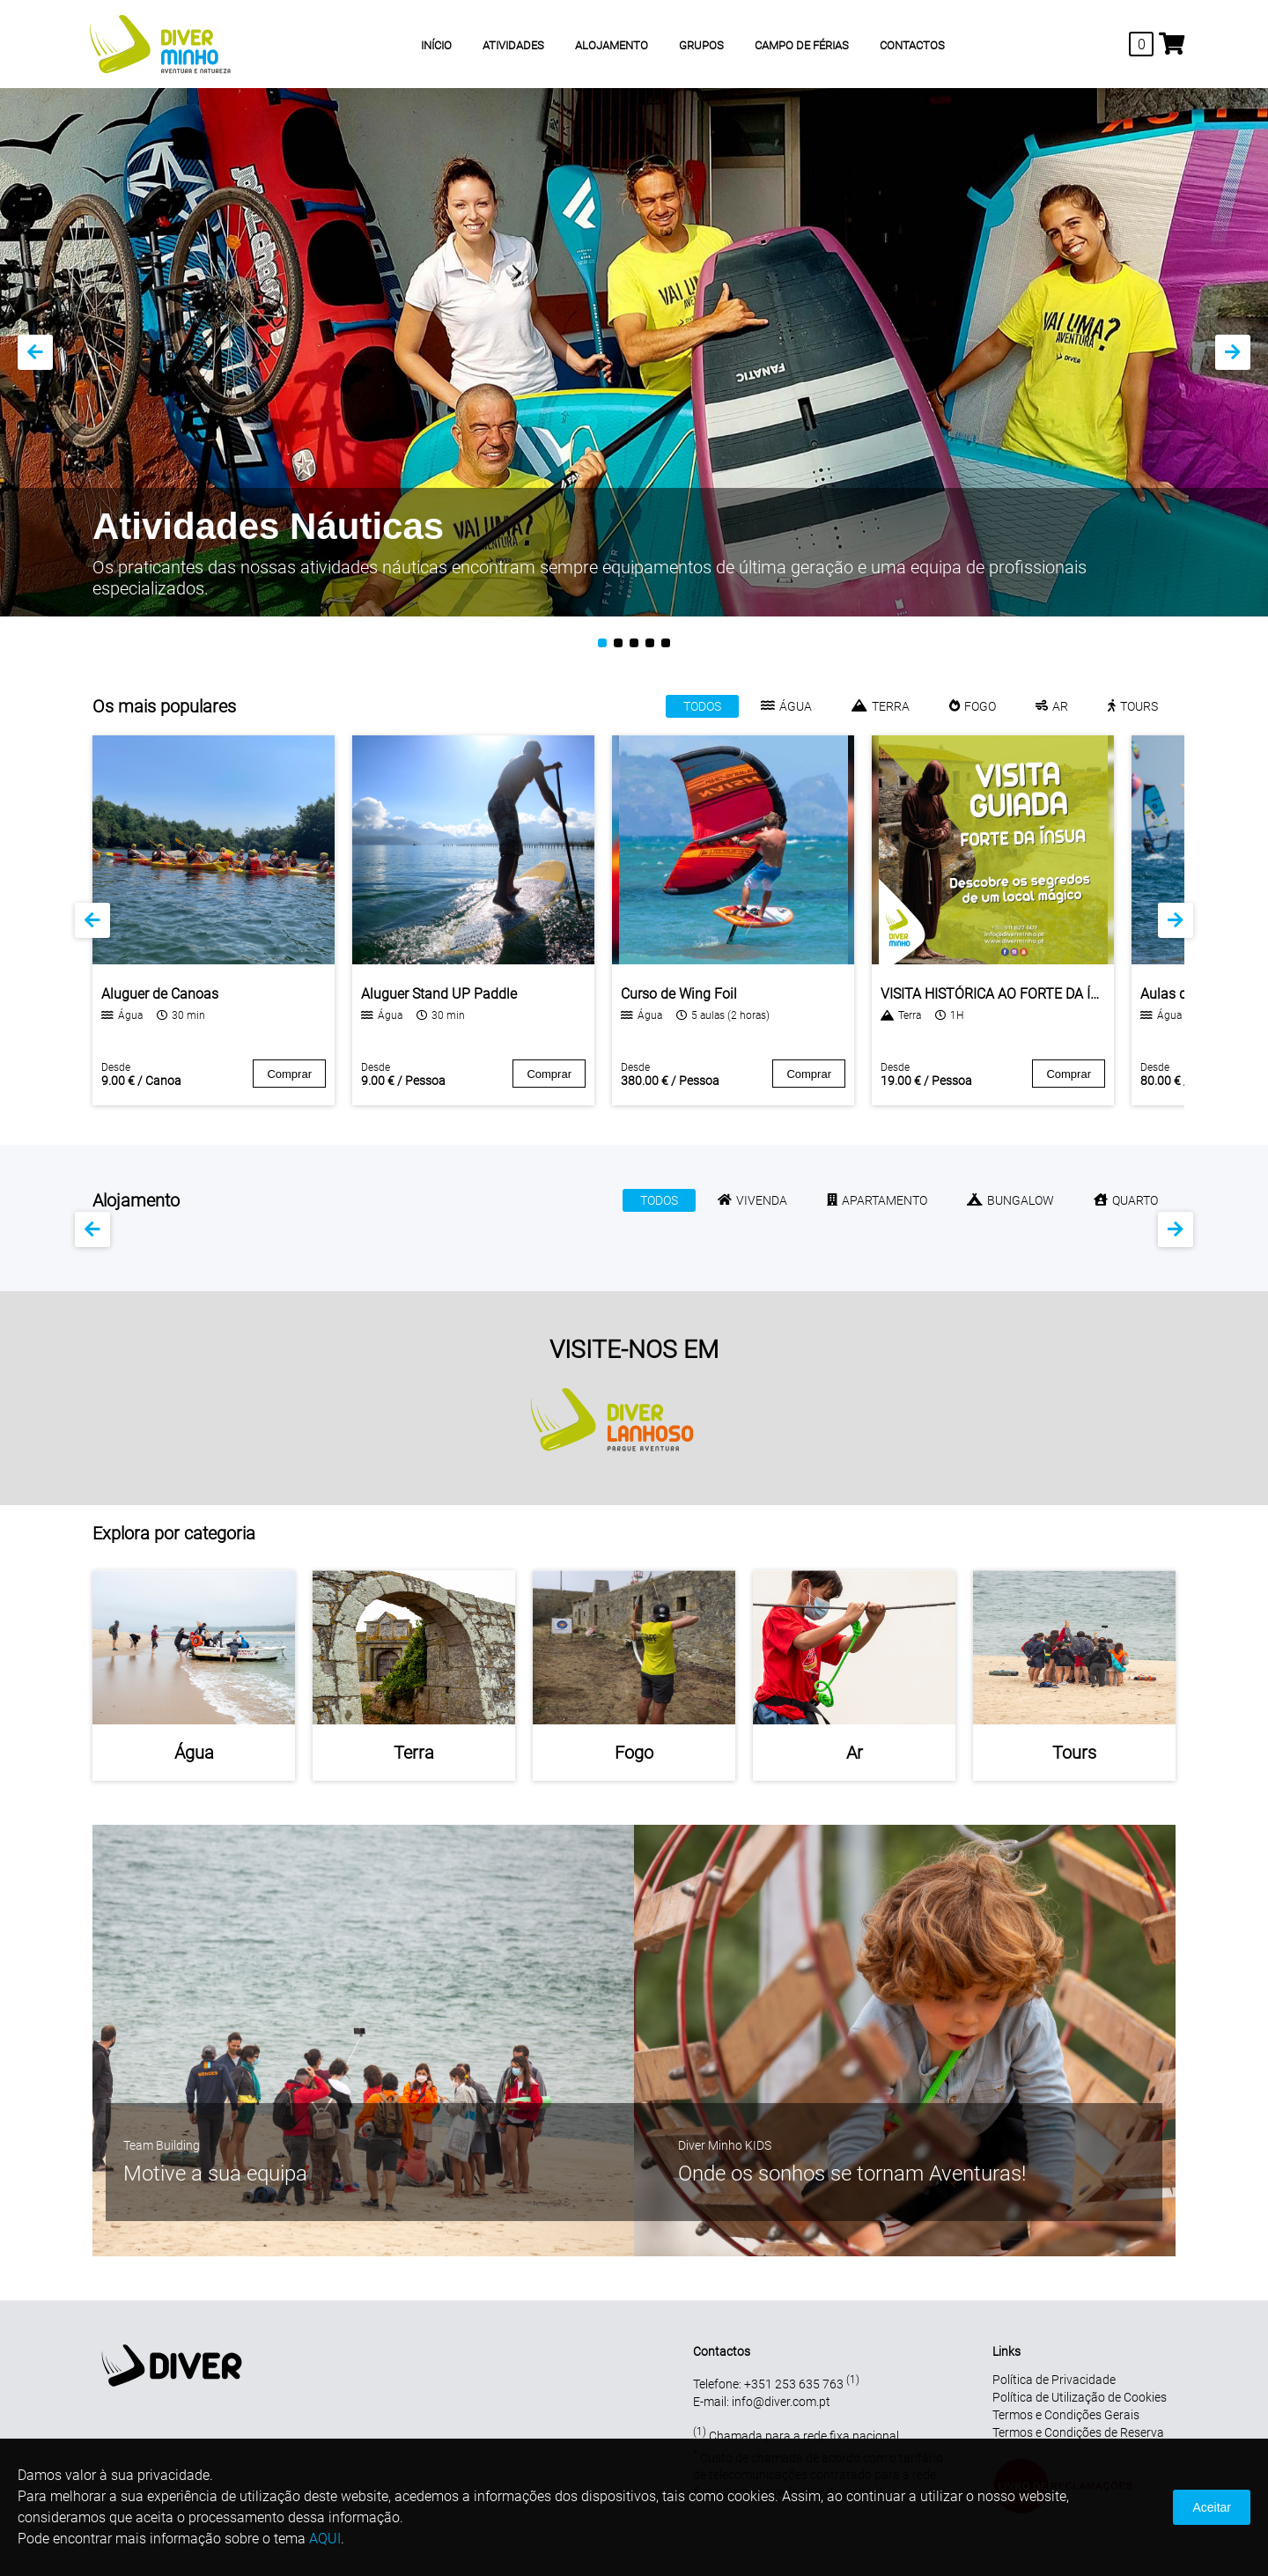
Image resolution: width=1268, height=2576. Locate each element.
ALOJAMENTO (611, 45)
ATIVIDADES (513, 45)
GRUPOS (701, 45)
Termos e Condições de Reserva (1078, 2432)
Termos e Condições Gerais (1065, 2415)
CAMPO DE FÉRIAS (802, 45)
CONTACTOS (912, 45)
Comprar (289, 1074)
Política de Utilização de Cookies (1079, 2397)
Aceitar (1211, 2507)
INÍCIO (436, 45)
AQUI (325, 2538)
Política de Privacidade (1054, 2380)
